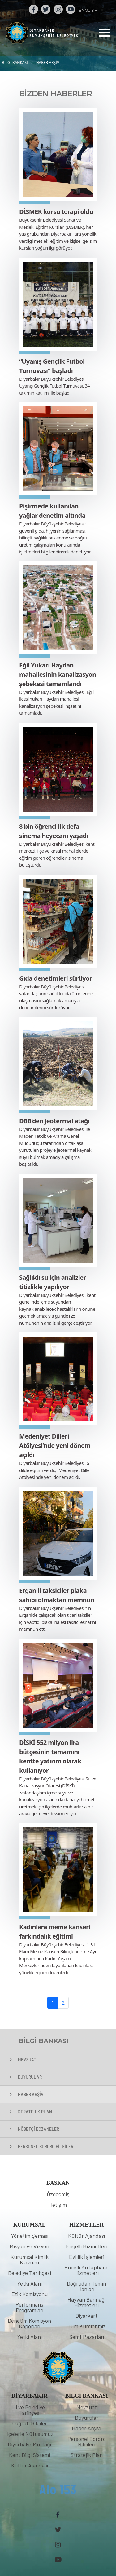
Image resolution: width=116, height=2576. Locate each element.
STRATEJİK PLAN (35, 2111)
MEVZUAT (27, 2059)
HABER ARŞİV (47, 62)
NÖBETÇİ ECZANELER (38, 2129)
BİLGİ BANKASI (15, 62)
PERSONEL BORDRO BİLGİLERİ (46, 2146)
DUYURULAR (30, 2077)
